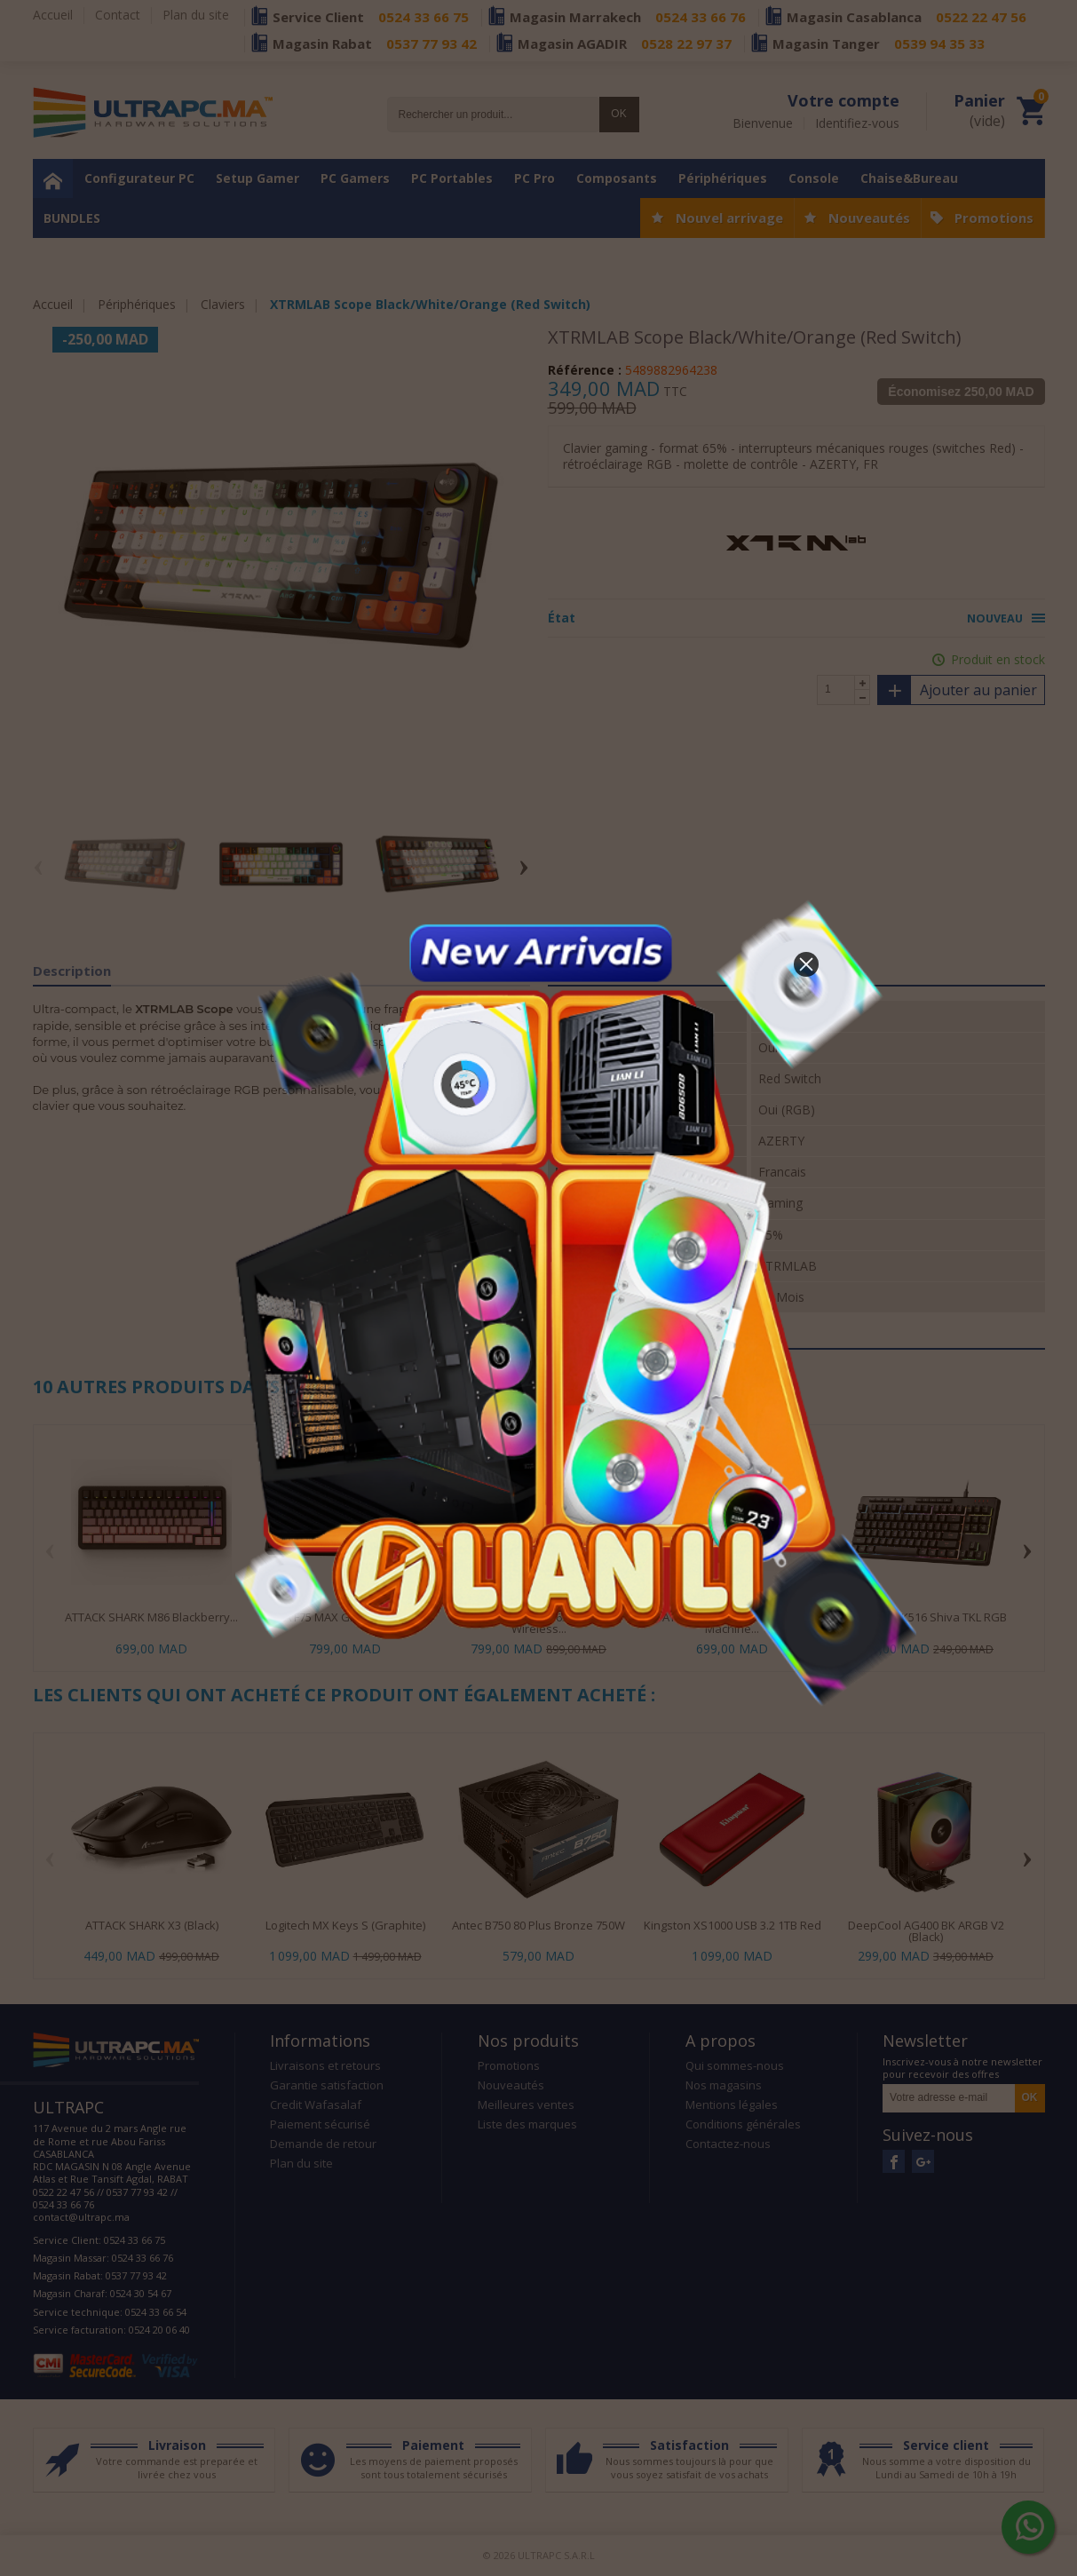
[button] (806, 964)
